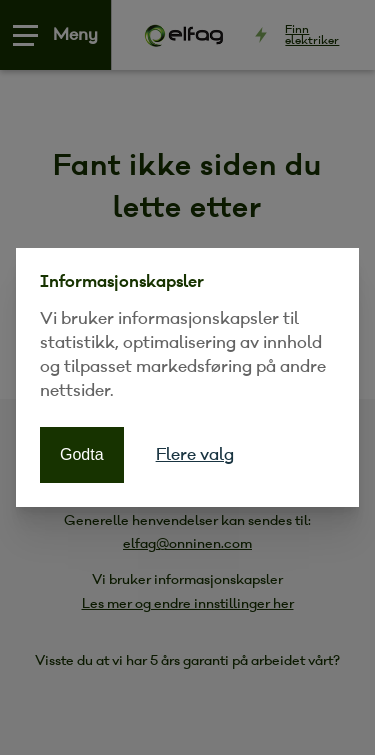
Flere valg (195, 454)
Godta (82, 454)
